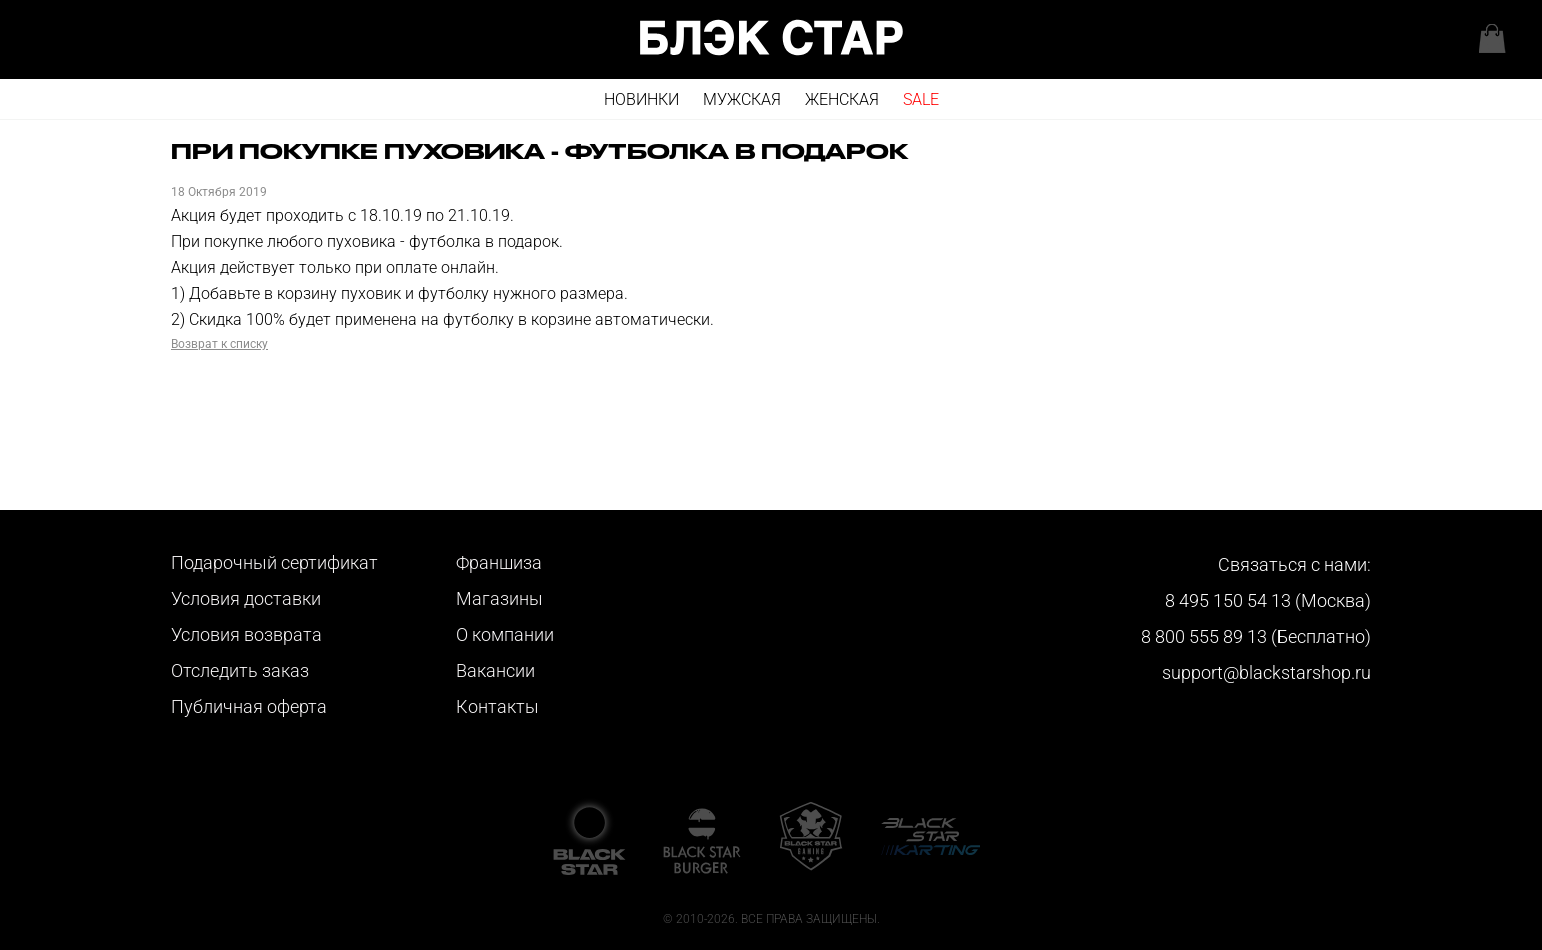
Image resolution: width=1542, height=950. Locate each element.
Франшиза (499, 562)
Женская (842, 99)
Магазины (499, 598)
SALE (921, 99)
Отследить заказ (240, 670)
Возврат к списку (219, 344)
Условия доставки (246, 598)
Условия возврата (246, 634)
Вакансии (495, 670)
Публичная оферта (249, 706)
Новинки (641, 99)
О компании (505, 634)
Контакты (497, 706)
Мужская (742, 99)
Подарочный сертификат (274, 562)
